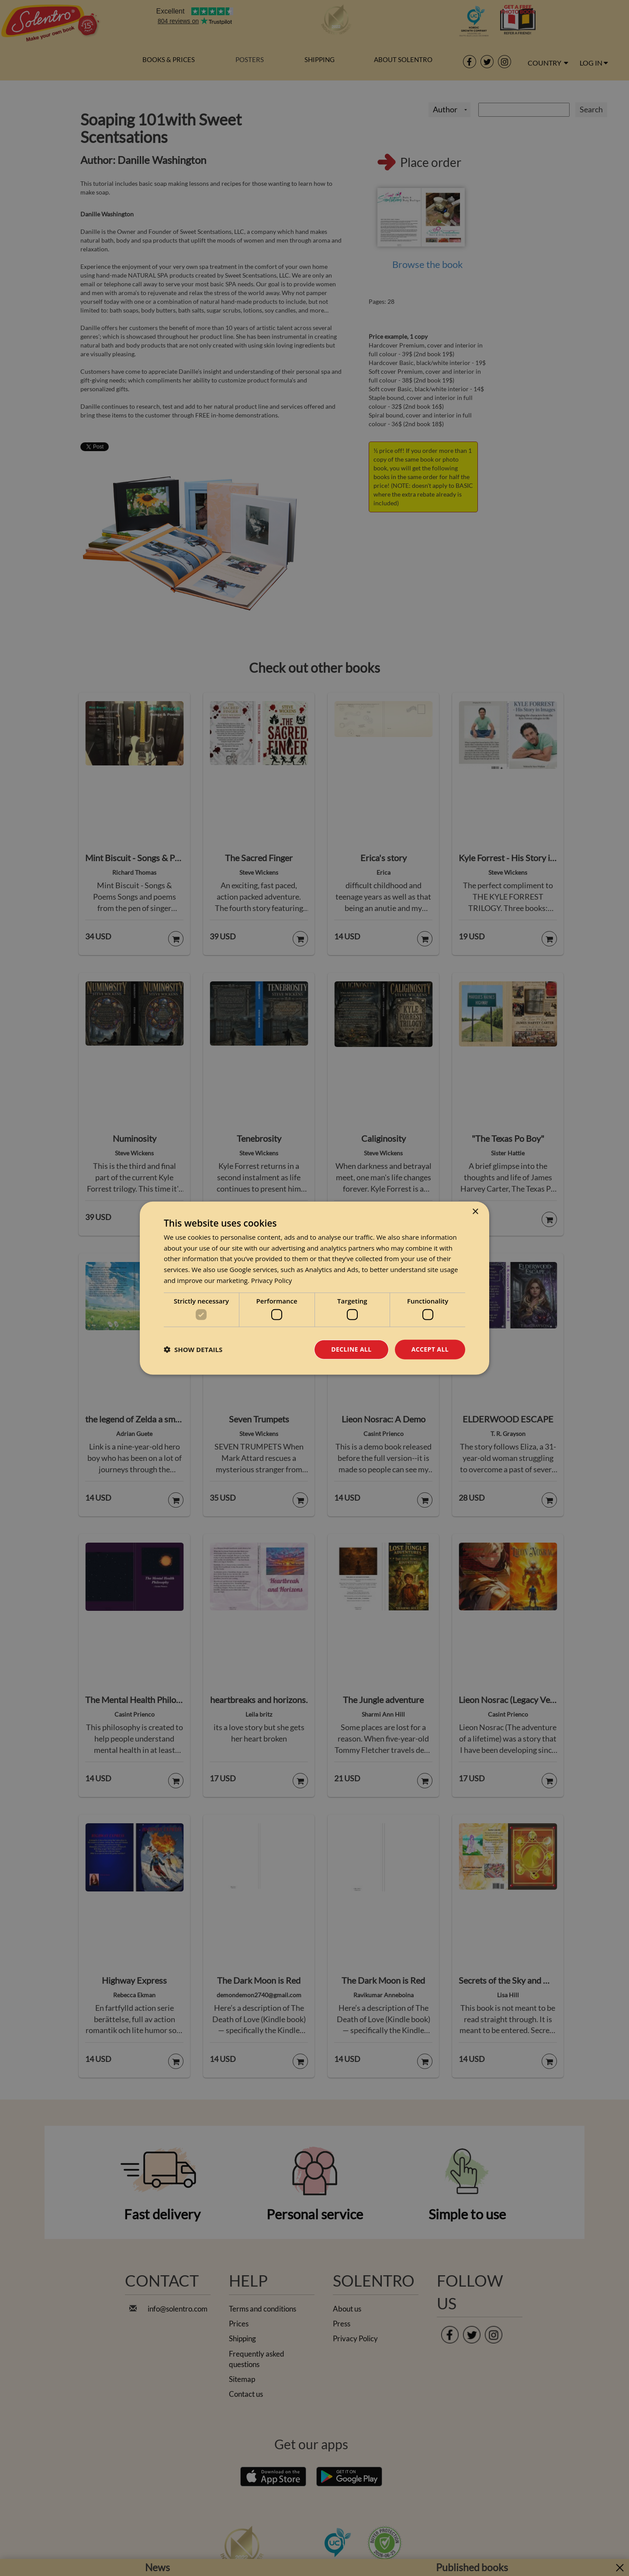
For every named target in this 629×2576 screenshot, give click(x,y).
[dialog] (314, 1287)
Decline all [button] (351, 1349)
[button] (193, 1349)
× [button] (475, 1211)
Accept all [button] (430, 1349)
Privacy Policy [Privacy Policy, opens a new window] (271, 1280)
